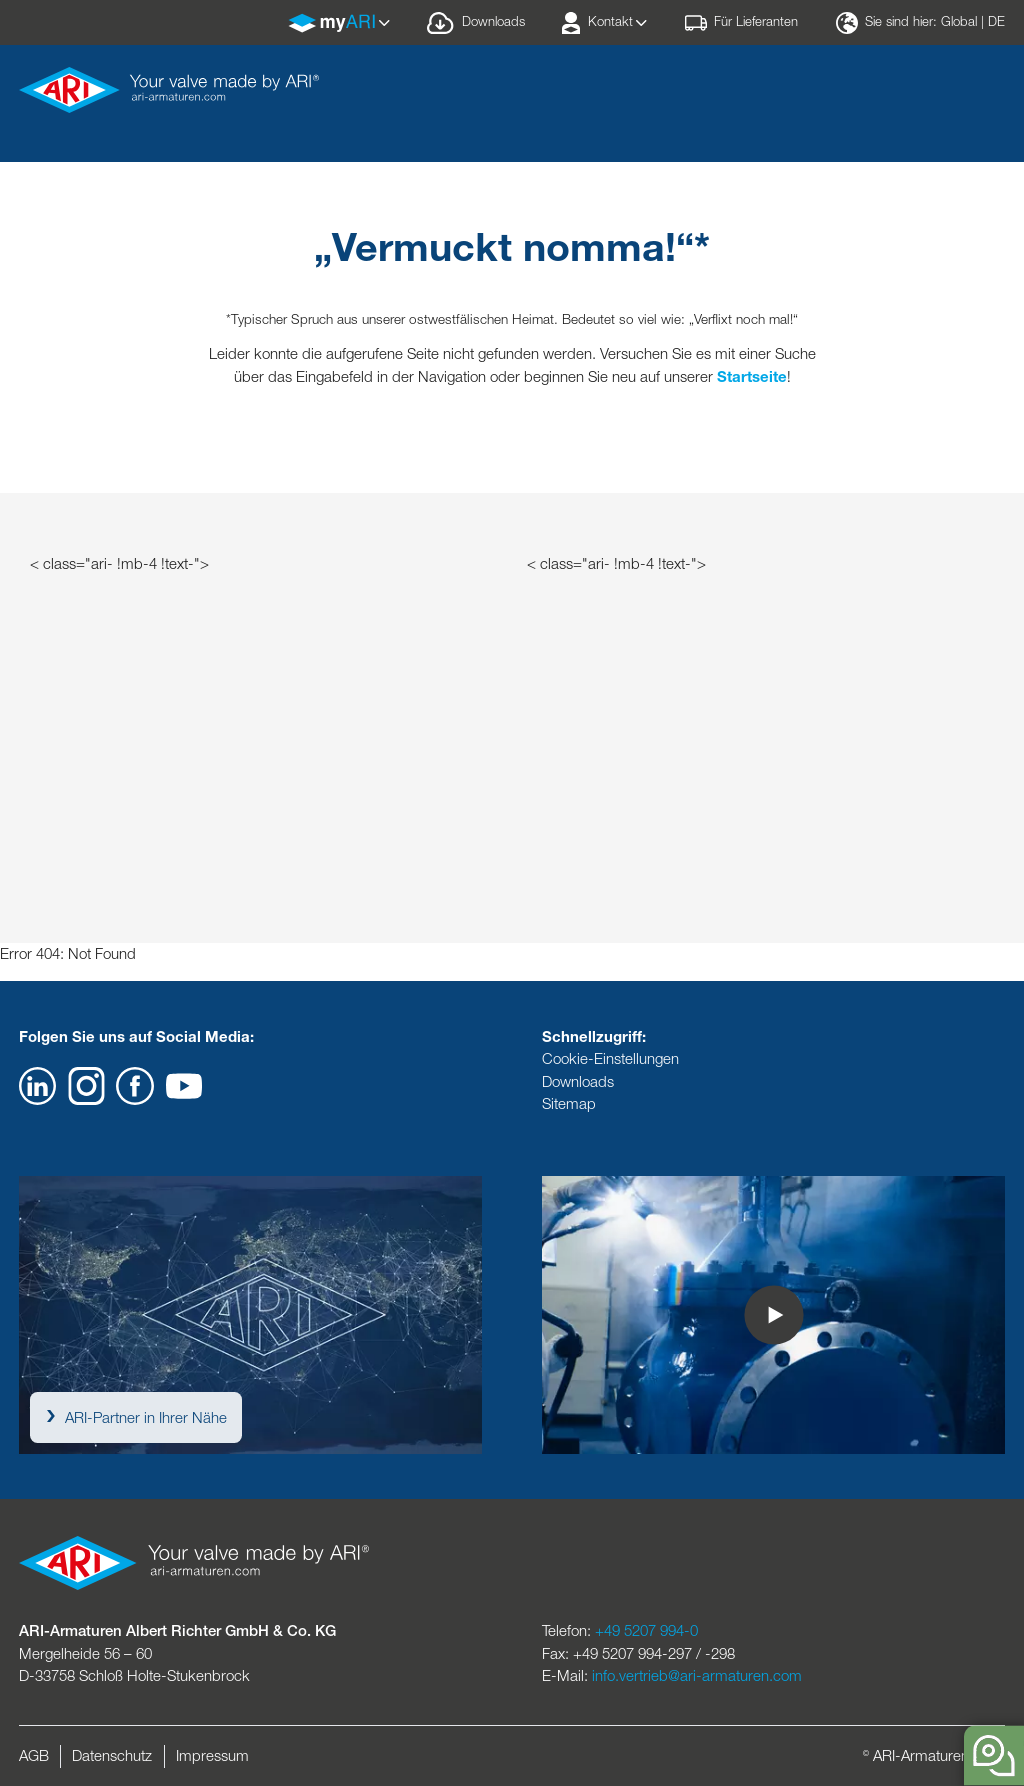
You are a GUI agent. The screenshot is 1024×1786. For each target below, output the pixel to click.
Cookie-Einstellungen (610, 1058)
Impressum (212, 1755)
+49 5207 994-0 (646, 1630)
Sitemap (569, 1103)
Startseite (752, 376)
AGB (34, 1755)
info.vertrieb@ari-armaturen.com (697, 1675)
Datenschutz (112, 1755)
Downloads (578, 1081)
